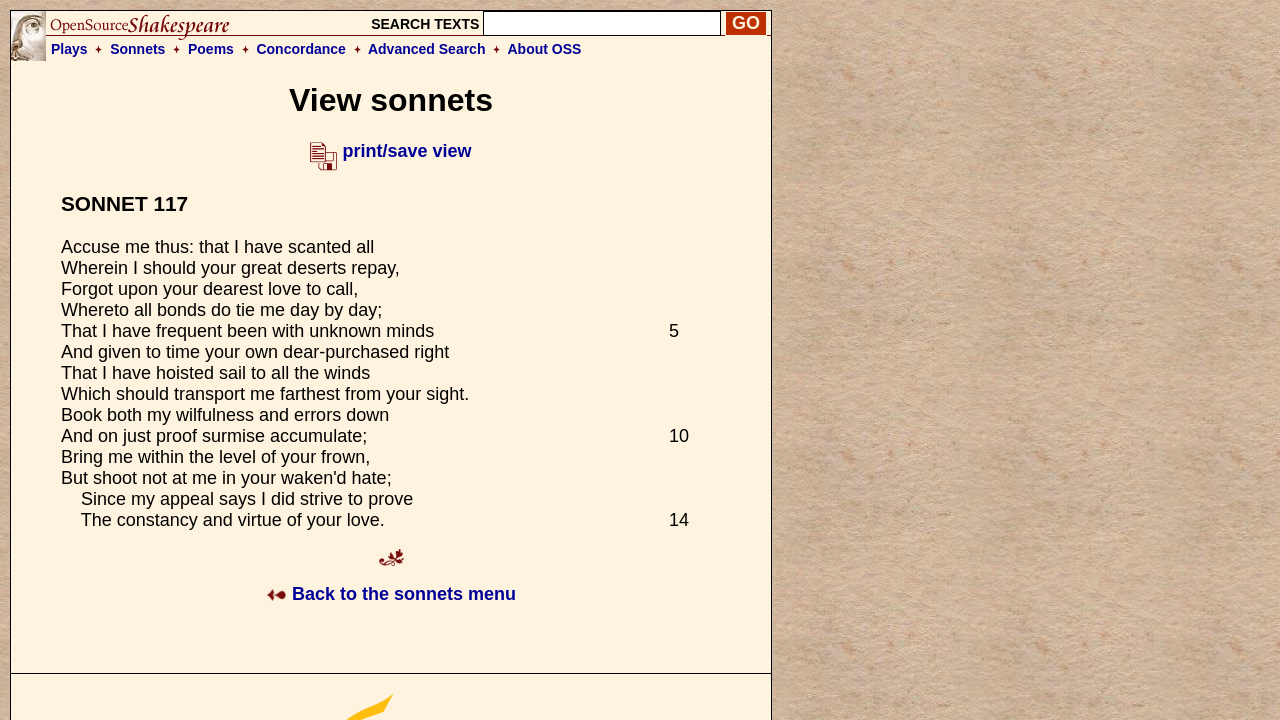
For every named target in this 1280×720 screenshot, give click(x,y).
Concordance (300, 49)
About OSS (545, 49)
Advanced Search (427, 49)
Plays (69, 49)
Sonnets (137, 49)
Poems (211, 49)
